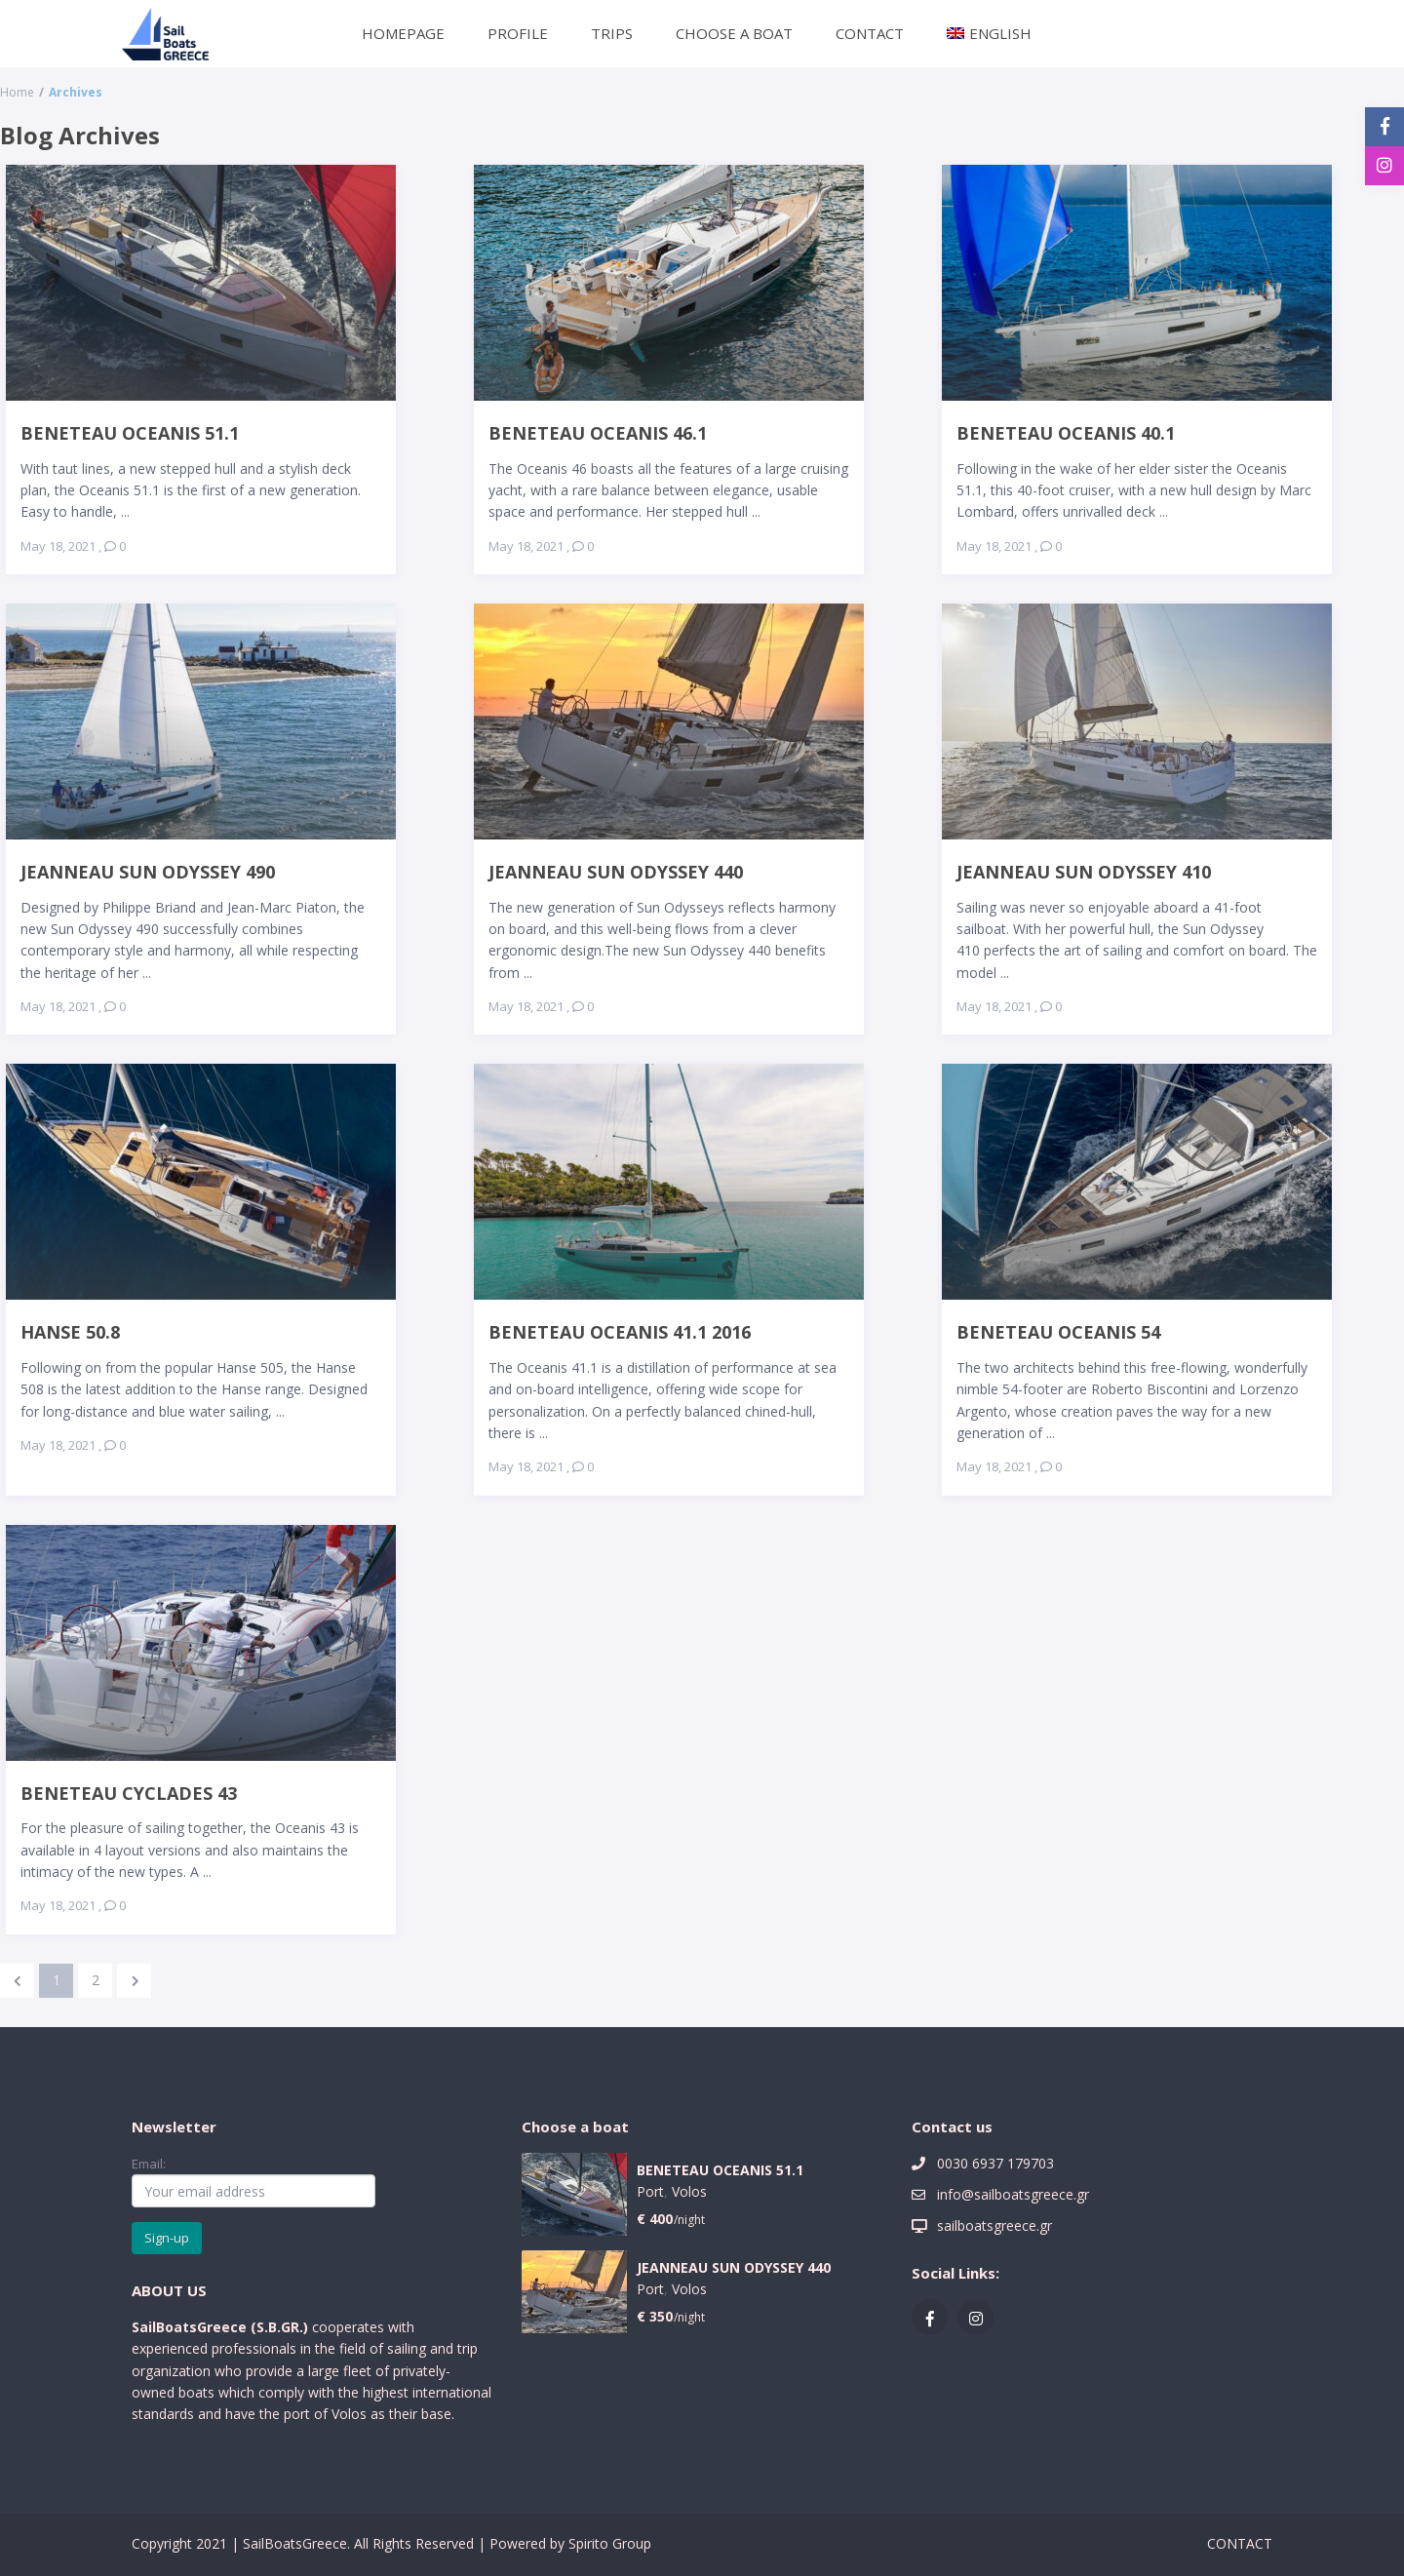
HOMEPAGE (403, 33)
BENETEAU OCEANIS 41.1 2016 (619, 1331)
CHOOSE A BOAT (734, 33)
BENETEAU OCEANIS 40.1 (1065, 432)
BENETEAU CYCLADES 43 (128, 1792)
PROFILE (518, 33)
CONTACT (870, 33)
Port (650, 2191)
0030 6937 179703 (995, 2163)
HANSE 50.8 (70, 1331)
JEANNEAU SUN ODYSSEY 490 (147, 871)
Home (17, 92)
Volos (689, 2191)
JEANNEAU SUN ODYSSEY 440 (615, 871)
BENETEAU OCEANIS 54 (1058, 1331)
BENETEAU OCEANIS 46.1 (597, 432)
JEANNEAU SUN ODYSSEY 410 (1083, 871)
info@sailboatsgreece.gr (1013, 2194)
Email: (253, 2181)
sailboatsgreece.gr (994, 2225)
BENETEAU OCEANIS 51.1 (129, 432)
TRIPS (612, 33)
